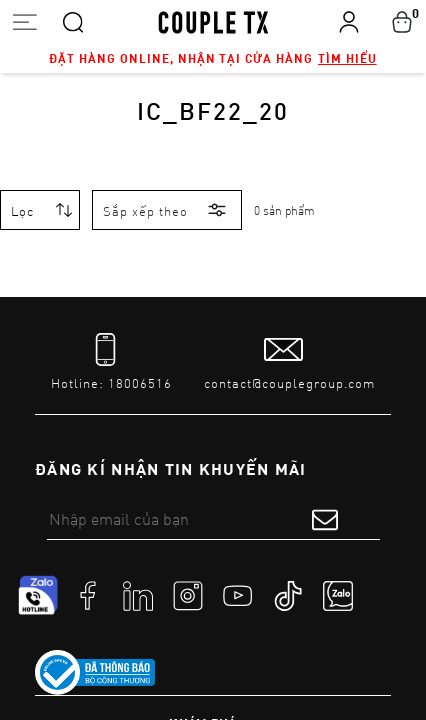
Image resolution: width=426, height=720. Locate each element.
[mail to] (289, 362)
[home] (213, 21)
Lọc (22, 211)
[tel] (111, 362)
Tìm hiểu (347, 58)
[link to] (95, 673)
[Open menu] (24, 21)
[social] (88, 595)
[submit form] (325, 519)
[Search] (73, 21)
